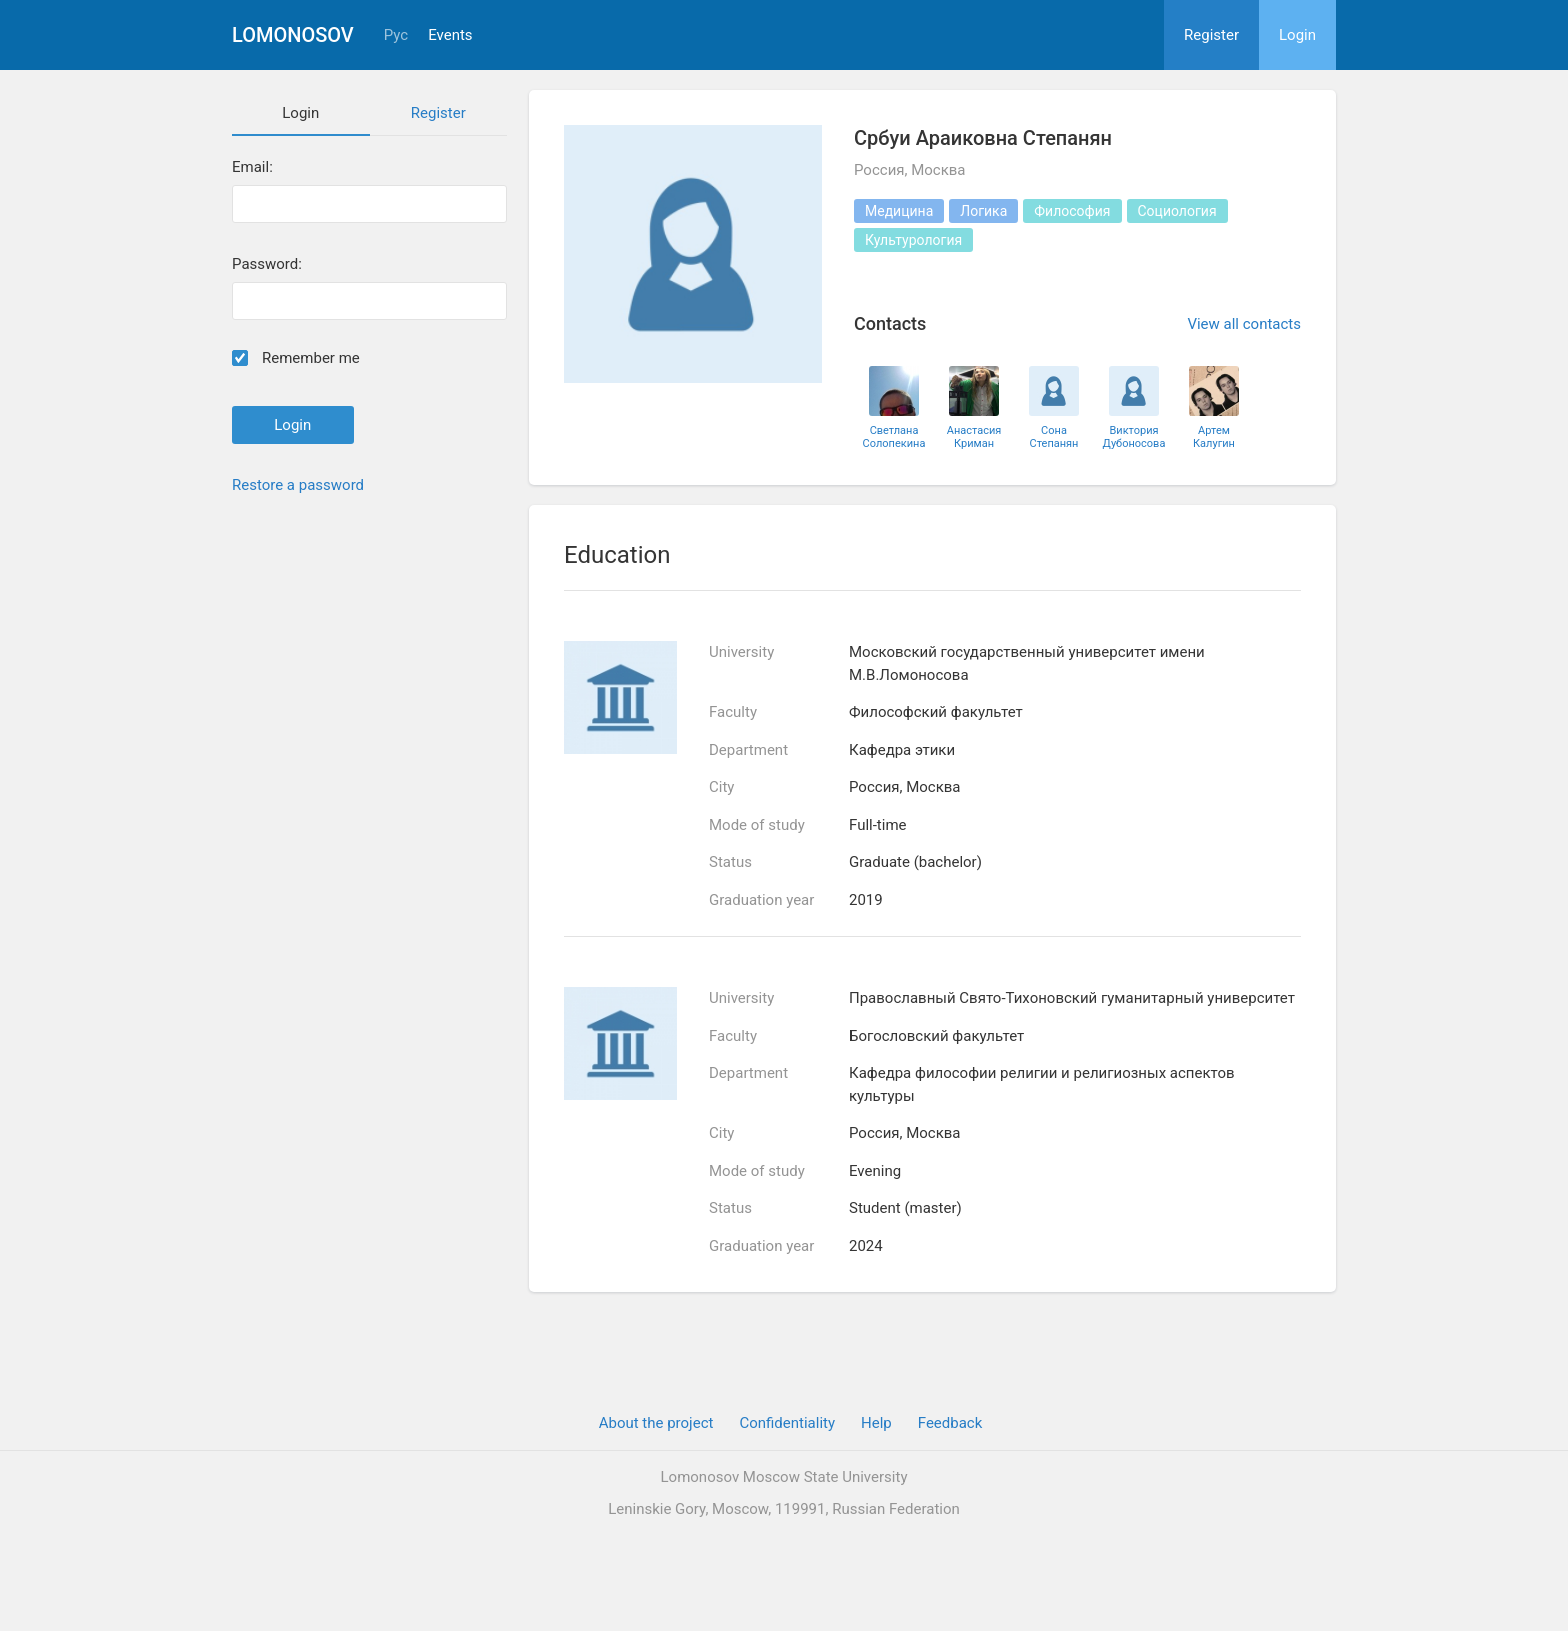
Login (1297, 35)
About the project (656, 1423)
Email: (252, 167)
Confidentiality (787, 1423)
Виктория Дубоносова (1134, 437)
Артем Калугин (1214, 437)
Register (1211, 35)
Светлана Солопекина (894, 437)
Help (876, 1423)
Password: (267, 264)
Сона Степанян (1054, 437)
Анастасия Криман (974, 437)
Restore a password (298, 485)
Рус (396, 35)
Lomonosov (293, 35)
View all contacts (1244, 324)
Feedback (950, 1423)
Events (450, 35)
